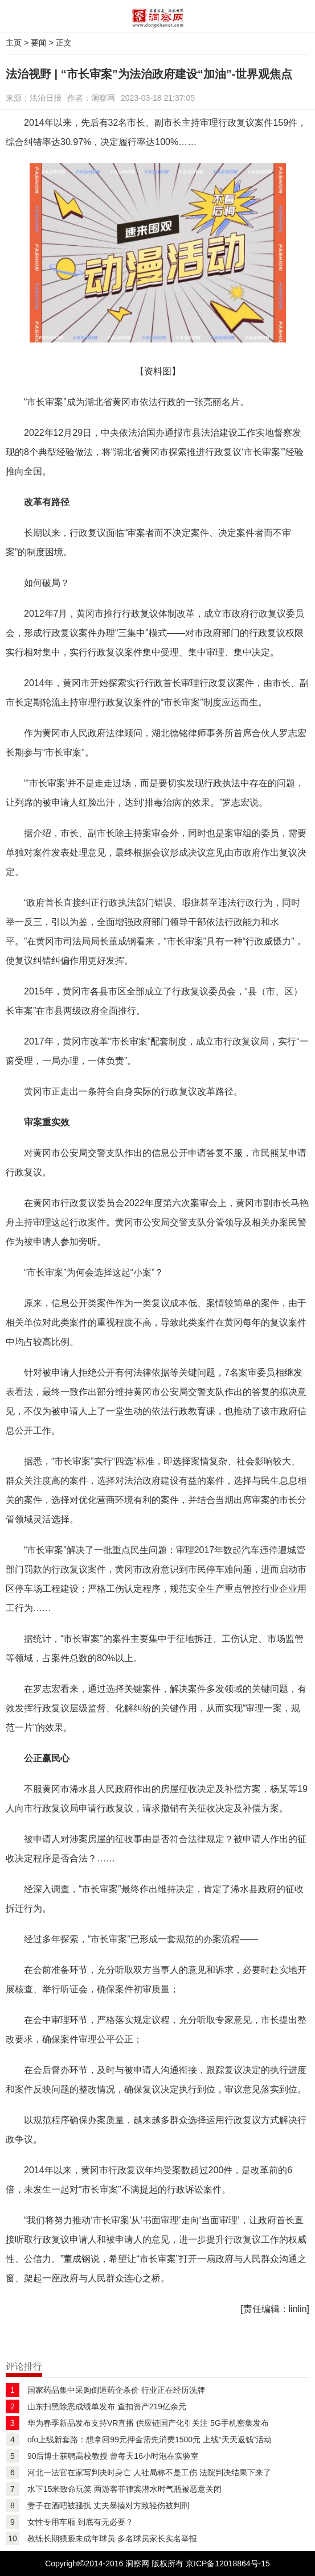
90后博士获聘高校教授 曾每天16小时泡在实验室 (113, 2456)
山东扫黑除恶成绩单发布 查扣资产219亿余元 (106, 2406)
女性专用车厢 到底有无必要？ (80, 2522)
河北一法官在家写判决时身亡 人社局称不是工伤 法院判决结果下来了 (149, 2472)
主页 (14, 42)
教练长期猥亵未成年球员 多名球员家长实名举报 (112, 2538)
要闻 (39, 42)
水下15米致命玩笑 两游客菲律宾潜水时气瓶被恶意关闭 (124, 2489)
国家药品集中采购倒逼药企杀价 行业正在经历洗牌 (116, 2390)
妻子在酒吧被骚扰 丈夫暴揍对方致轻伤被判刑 (108, 2505)
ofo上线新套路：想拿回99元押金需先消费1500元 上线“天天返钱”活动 (149, 2439)
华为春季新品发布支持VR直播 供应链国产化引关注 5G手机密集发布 (148, 2423)
